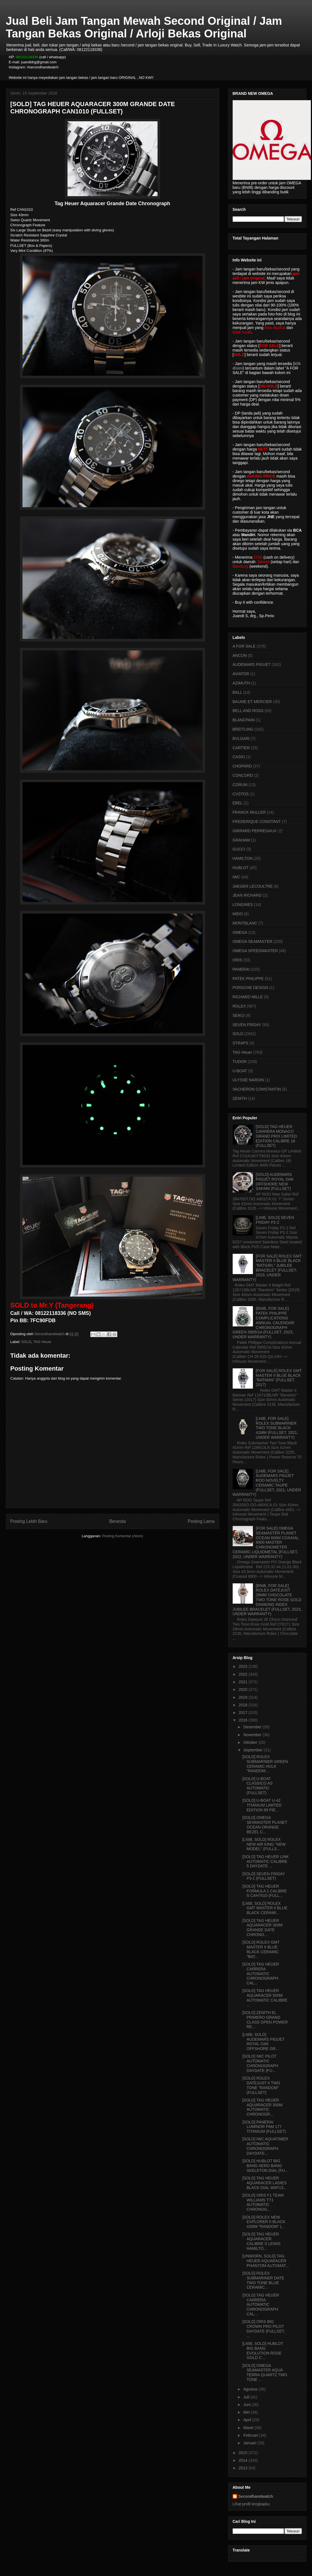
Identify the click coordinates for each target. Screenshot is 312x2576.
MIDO (238, 914)
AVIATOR (241, 674)
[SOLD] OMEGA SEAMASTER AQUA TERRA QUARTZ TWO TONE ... (264, 2372)
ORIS (237, 960)
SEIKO (239, 1015)
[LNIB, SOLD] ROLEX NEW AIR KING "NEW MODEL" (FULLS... (264, 1844)
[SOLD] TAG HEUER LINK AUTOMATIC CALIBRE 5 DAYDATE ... (265, 1861)
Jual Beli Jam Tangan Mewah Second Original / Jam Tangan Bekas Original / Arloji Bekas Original (144, 27)
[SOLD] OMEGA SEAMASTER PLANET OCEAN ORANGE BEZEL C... (264, 1824)
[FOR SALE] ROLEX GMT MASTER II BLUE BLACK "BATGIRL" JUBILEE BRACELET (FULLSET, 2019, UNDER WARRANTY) (267, 1268)
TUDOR (240, 1061)
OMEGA (240, 932)
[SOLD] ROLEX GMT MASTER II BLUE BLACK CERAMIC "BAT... (260, 1949)
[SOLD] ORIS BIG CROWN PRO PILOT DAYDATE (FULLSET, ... (263, 2328)
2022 (243, 1674)
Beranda (117, 1521)
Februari (251, 2435)
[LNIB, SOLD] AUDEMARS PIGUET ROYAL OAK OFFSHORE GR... (263, 2041)
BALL (237, 692)
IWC (236, 877)
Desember (252, 1727)
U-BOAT (240, 1071)
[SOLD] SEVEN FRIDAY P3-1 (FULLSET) (263, 1876)
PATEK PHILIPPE (248, 978)
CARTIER (241, 748)
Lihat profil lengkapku (251, 2504)
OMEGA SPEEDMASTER (255, 950)
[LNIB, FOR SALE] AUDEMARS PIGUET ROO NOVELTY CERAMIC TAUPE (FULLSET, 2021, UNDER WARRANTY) (267, 1483)
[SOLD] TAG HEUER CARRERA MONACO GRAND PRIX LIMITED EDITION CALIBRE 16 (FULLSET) (276, 1136)
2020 (243, 1689)
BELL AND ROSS (248, 710)
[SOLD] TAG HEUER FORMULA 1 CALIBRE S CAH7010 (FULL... (264, 1891)
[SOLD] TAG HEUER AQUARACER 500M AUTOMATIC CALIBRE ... (264, 1997)
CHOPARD (242, 766)
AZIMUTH (241, 683)
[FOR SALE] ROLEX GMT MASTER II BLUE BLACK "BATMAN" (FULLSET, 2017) (279, 1377)
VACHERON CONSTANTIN (257, 1089)
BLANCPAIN (244, 720)
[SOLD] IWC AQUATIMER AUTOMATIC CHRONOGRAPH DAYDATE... (265, 2146)
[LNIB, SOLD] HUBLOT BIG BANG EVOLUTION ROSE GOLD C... (262, 2350)
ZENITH (240, 1098)
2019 (243, 1697)
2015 (243, 2452)
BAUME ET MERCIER (252, 701)
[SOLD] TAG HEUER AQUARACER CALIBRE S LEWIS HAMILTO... (261, 2241)
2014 (243, 2460)
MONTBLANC (245, 923)
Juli (246, 2397)
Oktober (251, 1742)
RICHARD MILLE (248, 997)
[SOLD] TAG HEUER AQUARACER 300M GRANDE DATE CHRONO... (262, 1927)
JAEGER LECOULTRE (253, 886)
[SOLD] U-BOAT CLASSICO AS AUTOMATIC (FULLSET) (257, 1785)
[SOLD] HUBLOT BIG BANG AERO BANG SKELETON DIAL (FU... (265, 2166)
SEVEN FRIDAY (247, 1024)
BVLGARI (241, 738)
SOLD (26, 1342)
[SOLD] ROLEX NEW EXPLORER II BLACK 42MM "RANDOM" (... (263, 2222)
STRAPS (240, 1043)
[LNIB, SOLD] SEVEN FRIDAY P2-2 (275, 1220)
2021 (243, 1682)
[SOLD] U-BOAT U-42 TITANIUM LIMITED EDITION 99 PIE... (261, 1805)
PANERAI (241, 969)
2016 (243, 1720)
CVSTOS (241, 794)
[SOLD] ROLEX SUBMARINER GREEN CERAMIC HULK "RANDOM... (265, 1763)
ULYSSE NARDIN (248, 1080)
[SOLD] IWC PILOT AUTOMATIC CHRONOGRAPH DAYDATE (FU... (260, 2063)
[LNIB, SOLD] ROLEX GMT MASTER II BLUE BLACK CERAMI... (264, 1908)
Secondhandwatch (255, 2496)
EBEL (238, 803)
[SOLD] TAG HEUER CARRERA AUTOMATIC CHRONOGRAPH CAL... (260, 1973)
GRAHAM (241, 840)
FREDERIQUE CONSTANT (257, 821)
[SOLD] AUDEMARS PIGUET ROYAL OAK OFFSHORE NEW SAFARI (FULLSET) (275, 1181)
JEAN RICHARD (247, 895)
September (253, 1750)
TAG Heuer (42, 1342)
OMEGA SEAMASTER (253, 941)
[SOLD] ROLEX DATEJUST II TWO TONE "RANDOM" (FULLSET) (261, 2085)
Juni (247, 2404)
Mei (247, 2412)
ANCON (240, 655)
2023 (243, 1666)
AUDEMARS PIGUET (252, 664)
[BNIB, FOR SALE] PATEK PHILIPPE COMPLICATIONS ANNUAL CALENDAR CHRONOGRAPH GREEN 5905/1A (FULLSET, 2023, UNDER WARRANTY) (263, 1322)
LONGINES (243, 904)
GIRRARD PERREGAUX (255, 831)
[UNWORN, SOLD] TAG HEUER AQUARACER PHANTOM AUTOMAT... (265, 2261)
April (247, 2420)
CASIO (239, 757)
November (252, 1735)
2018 (243, 1705)
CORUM (240, 784)
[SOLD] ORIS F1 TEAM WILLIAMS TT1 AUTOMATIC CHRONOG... (263, 2202)
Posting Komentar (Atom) (122, 1536)
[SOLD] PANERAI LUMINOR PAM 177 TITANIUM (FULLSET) (264, 2127)
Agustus (251, 2389)
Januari (250, 2443)
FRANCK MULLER (249, 812)
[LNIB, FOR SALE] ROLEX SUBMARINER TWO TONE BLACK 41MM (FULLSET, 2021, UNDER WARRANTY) (277, 1428)
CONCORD (243, 775)
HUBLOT (241, 867)
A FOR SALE (244, 646)
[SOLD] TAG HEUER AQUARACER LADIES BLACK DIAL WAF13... (264, 2183)
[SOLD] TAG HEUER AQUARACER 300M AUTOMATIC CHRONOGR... (262, 2107)
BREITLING (243, 729)
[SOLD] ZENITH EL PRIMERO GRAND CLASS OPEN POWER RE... (265, 2019)
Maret (249, 2427)
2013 (243, 2468)
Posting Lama (201, 1521)
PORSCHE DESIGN (250, 987)
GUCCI (239, 849)
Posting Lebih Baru (29, 1521)
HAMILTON (243, 858)
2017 (243, 1712)
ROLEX (239, 1006)
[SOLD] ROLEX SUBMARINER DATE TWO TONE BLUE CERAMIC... (263, 2280)
